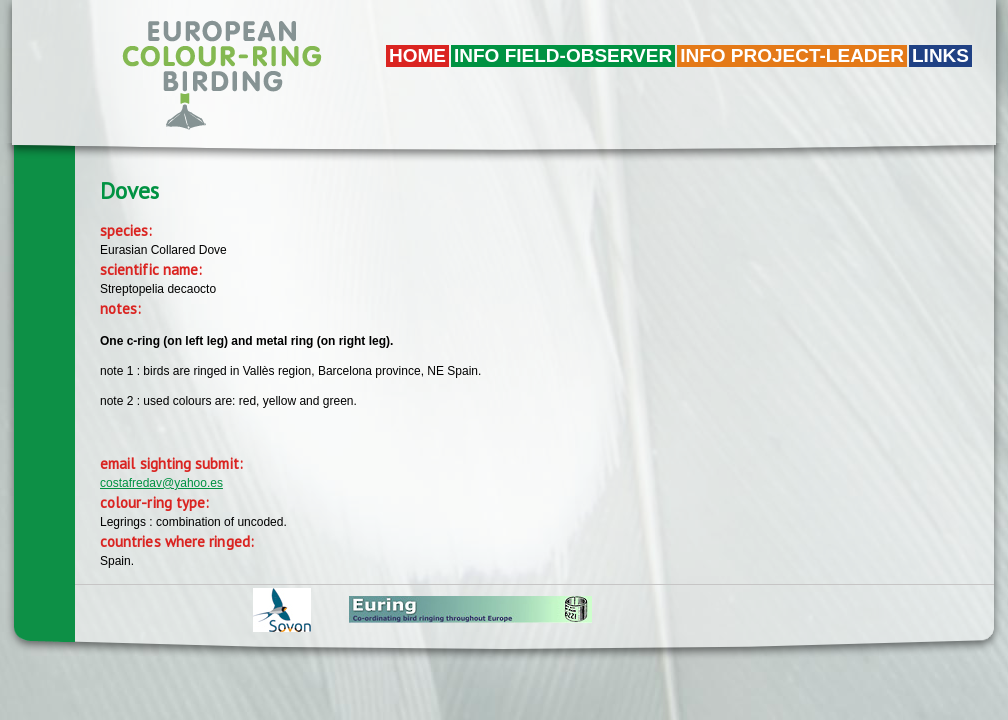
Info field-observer (563, 55)
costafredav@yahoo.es (161, 483)
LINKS (940, 55)
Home (417, 55)
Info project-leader (792, 55)
